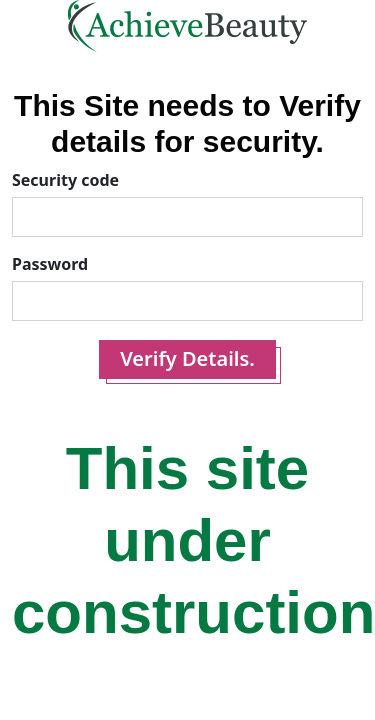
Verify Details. (187, 358)
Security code (65, 180)
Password (50, 264)
